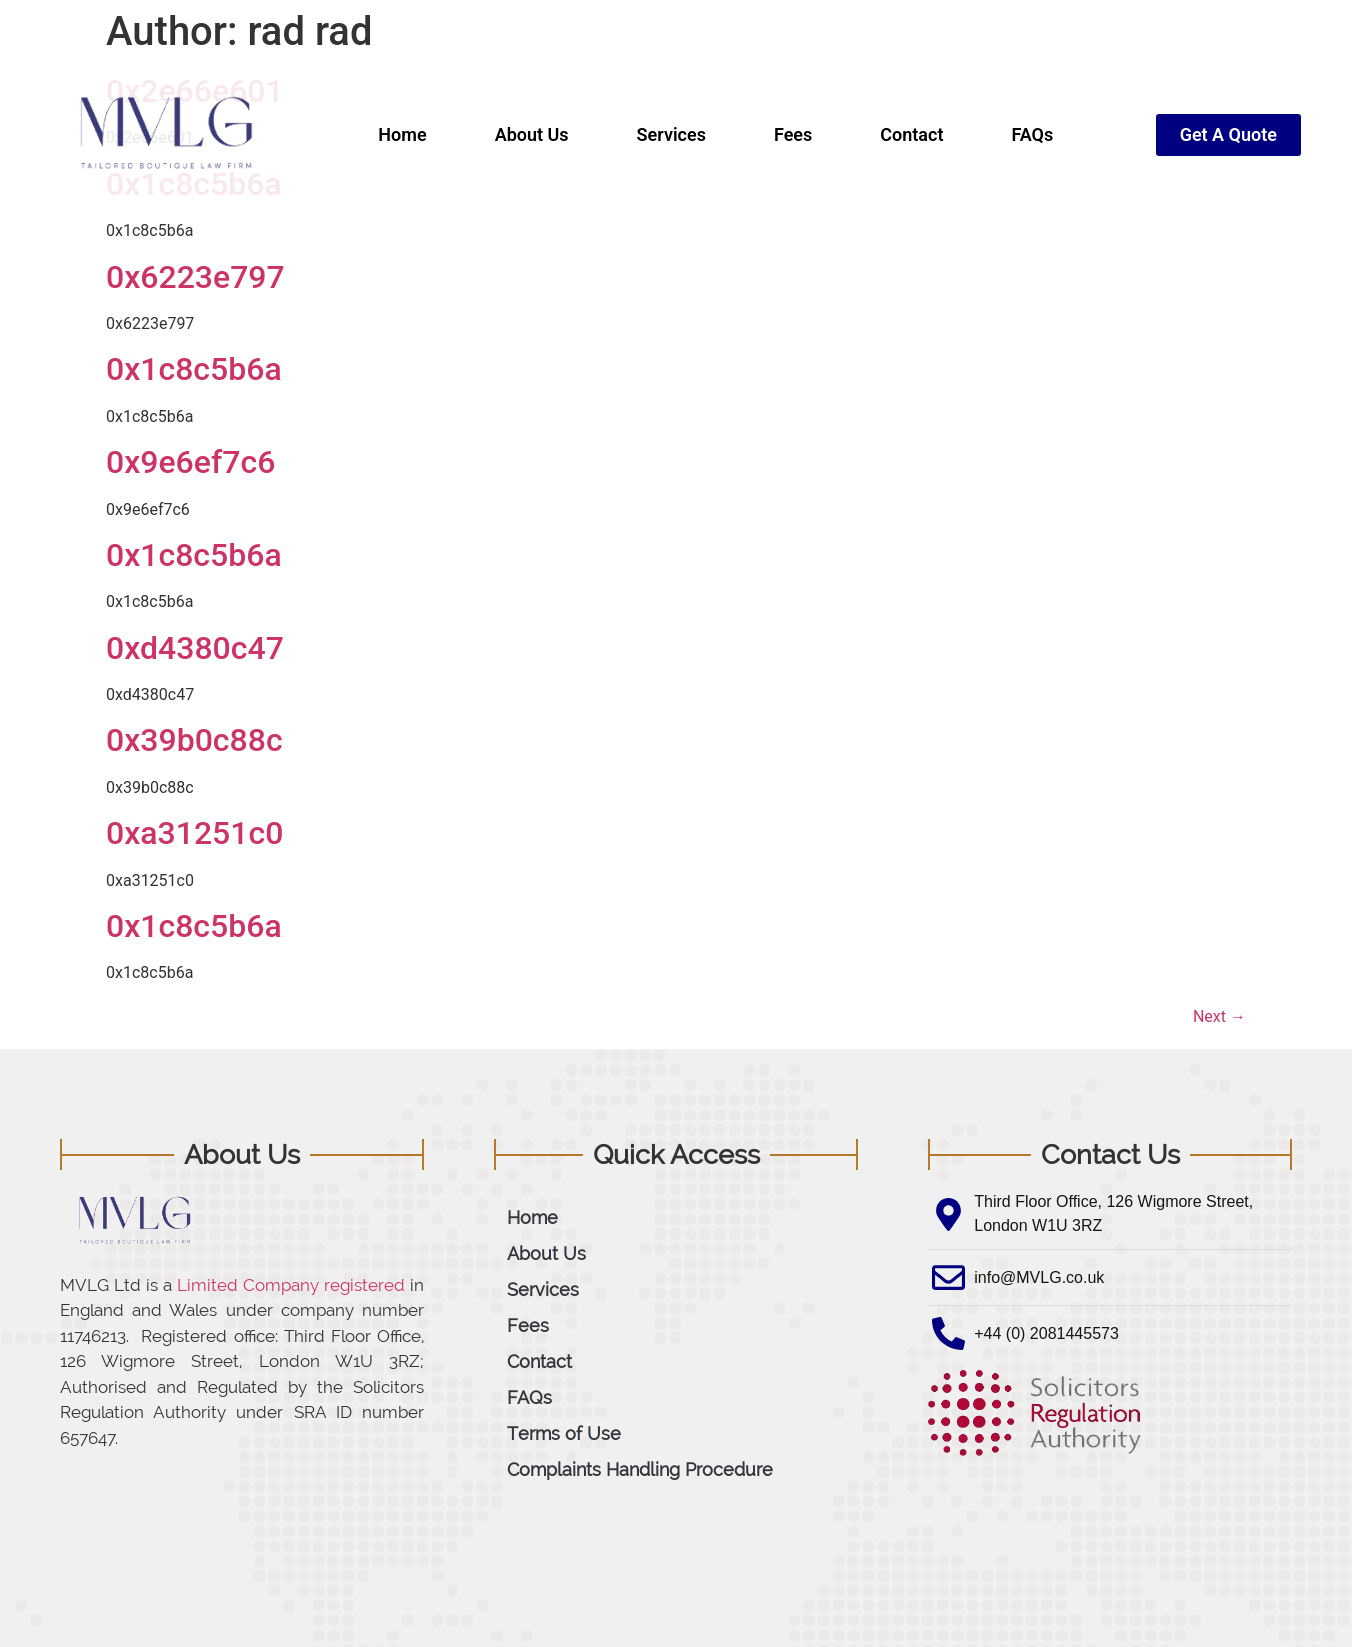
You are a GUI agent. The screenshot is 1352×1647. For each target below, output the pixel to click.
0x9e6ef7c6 (190, 462)
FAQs (1032, 134)
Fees (793, 134)
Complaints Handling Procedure (640, 1469)
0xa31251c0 (194, 833)
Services (671, 134)
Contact (911, 134)
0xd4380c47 (195, 648)
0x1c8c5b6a (194, 369)
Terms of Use (564, 1433)
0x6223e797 (195, 277)
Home (402, 134)
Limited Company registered (291, 1285)
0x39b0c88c (194, 740)
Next (1219, 1016)
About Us (532, 134)
